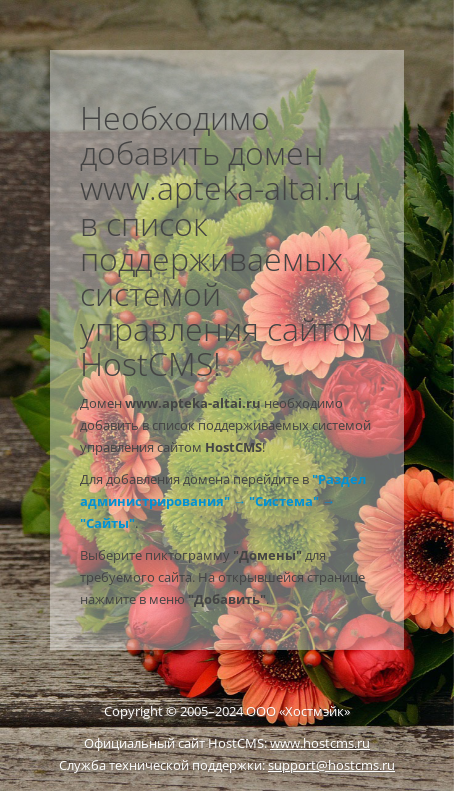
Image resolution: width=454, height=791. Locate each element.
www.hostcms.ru (320, 743)
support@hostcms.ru (331, 765)
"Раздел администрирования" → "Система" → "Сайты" (223, 501)
